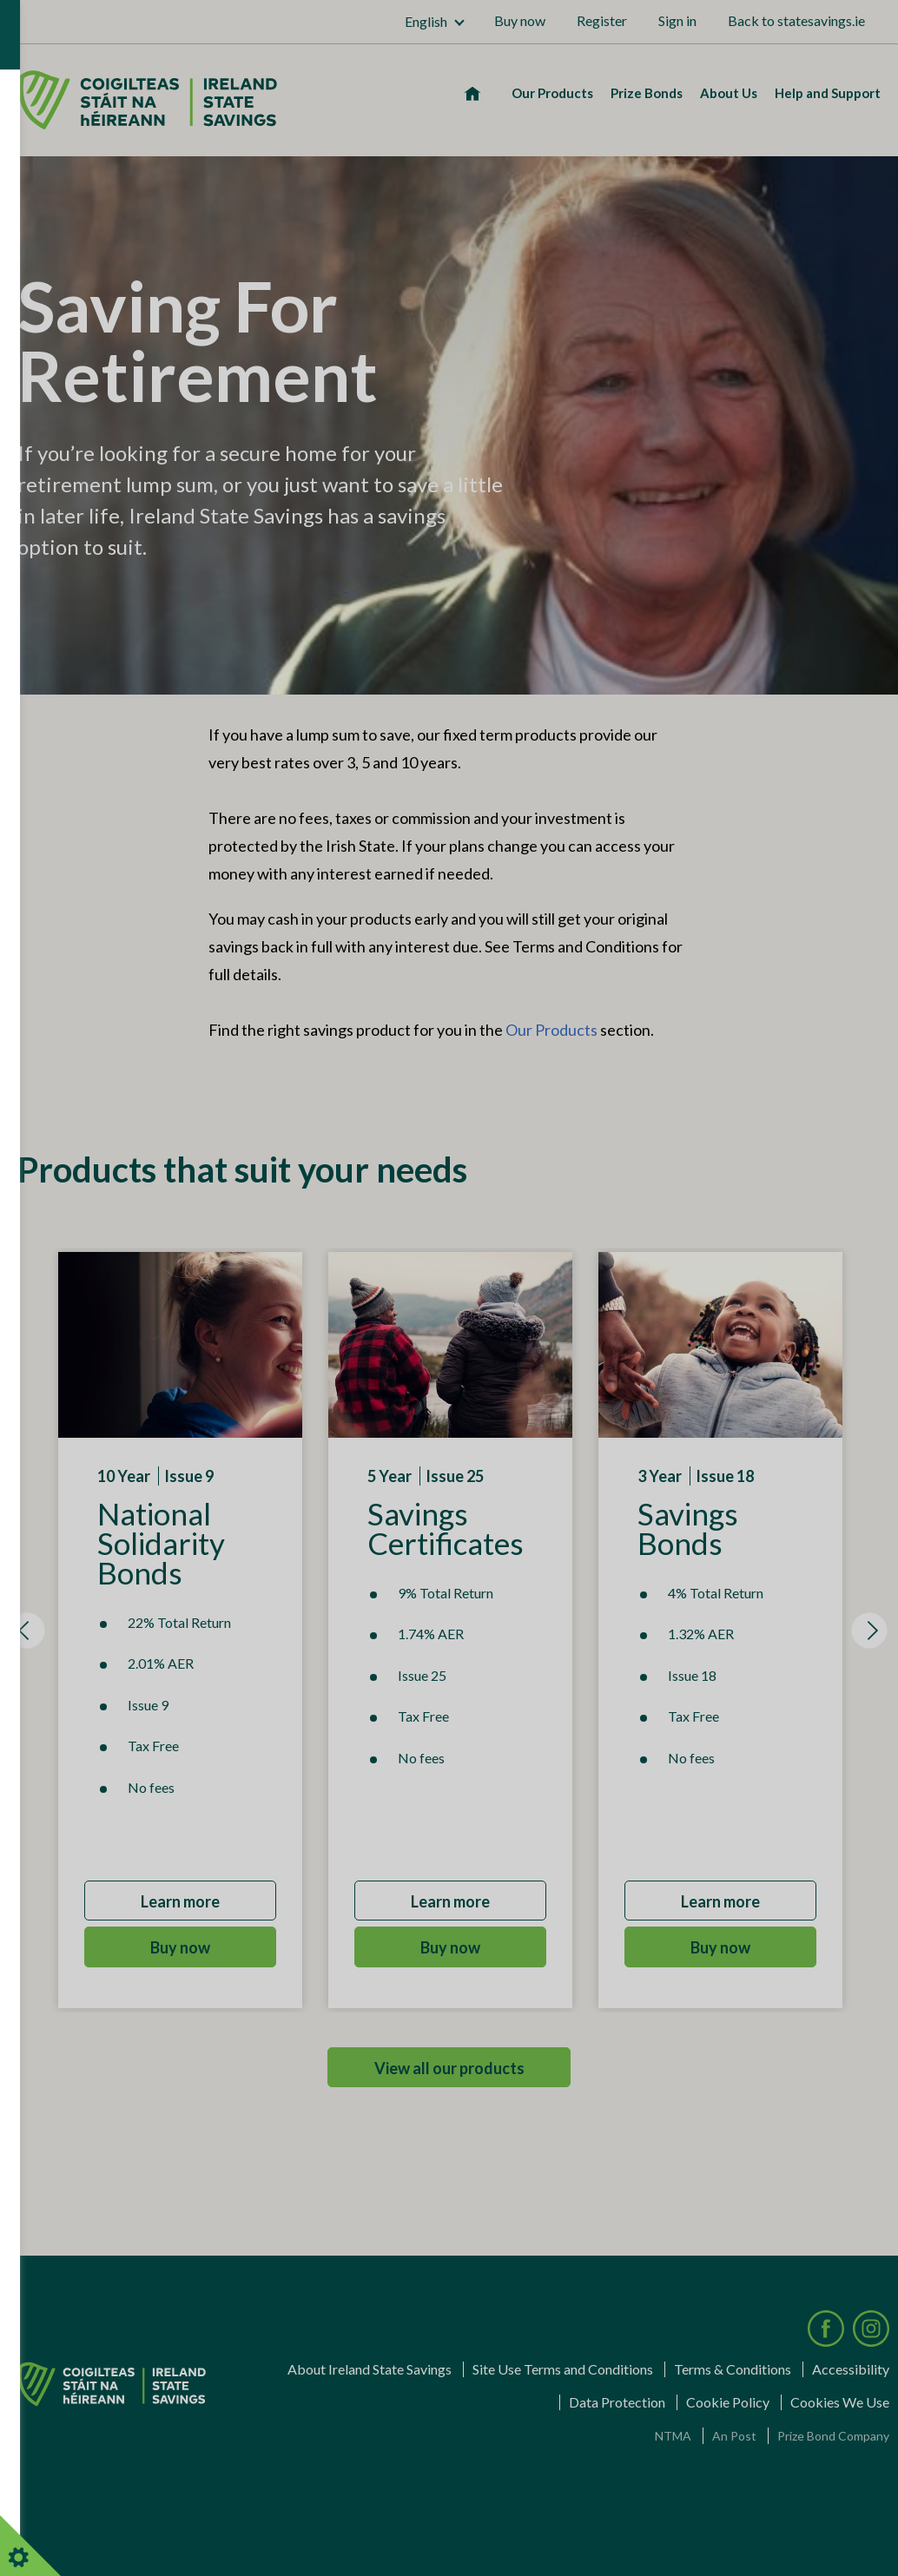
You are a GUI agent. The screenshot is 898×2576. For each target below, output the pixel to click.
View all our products (449, 2068)
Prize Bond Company (833, 2435)
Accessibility (850, 2369)
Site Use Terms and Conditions (562, 2369)
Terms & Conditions (732, 2369)
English (426, 21)
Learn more (180, 1901)
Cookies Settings (39, 2545)
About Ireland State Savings (369, 2369)
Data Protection (617, 2402)
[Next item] (869, 1630)
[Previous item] (27, 1630)
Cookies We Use (839, 2402)
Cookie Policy (727, 2402)
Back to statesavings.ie (796, 20)
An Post (734, 2435)
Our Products (552, 93)
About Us (728, 93)
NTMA (673, 2435)
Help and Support (828, 93)
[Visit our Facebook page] (826, 2329)
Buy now (519, 20)
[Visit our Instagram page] (871, 2329)
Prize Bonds (647, 93)
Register (602, 20)
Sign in (677, 20)
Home (468, 93)
